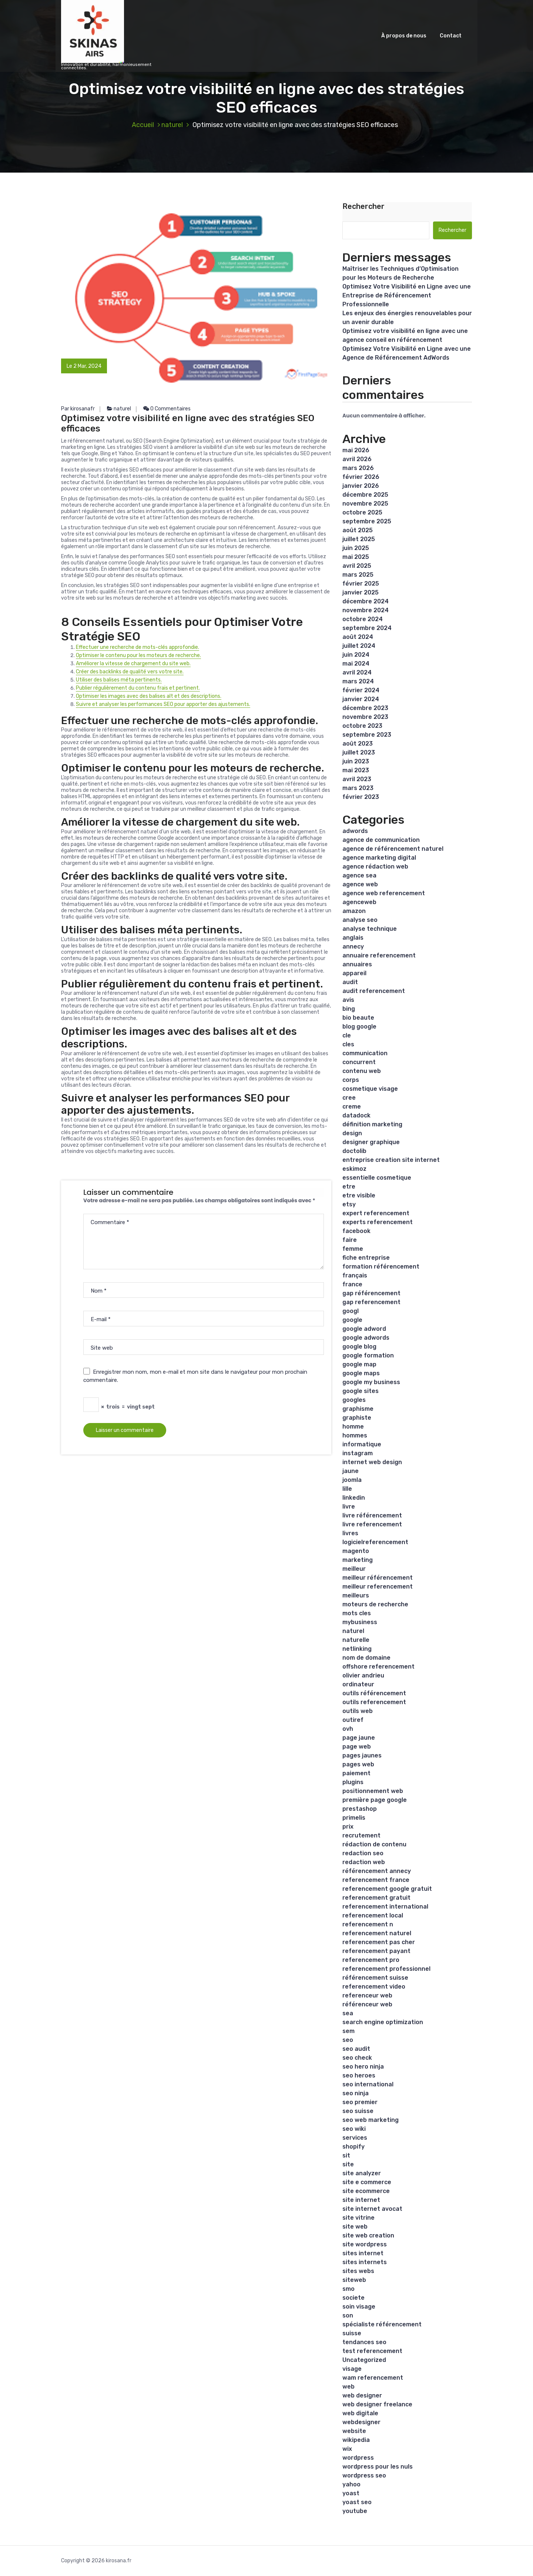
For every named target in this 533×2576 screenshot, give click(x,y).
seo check (357, 2057)
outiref (352, 1719)
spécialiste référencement (382, 2324)
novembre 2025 (365, 503)
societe (353, 2297)
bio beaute (358, 1017)
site (348, 2164)
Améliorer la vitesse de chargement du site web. (133, 663)
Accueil (143, 125)
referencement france (375, 1879)
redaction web (363, 1862)
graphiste (356, 1417)
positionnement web (372, 1790)
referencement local (372, 1915)
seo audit (356, 2048)
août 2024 (357, 636)
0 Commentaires (167, 409)
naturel (172, 125)
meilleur (354, 1568)
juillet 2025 (358, 539)
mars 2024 (358, 681)
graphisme (357, 1408)
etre (348, 1186)
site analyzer (361, 2173)
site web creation (368, 2235)
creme (351, 1106)
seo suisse (357, 2111)
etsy (349, 1204)
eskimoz (354, 1168)
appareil (354, 973)
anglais (352, 937)
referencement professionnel (386, 1968)
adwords (355, 830)
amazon (354, 910)
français (354, 1275)
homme (353, 1426)
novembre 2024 (365, 610)
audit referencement (373, 990)
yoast (350, 2493)
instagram (357, 1453)
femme (352, 1248)
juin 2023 (355, 761)
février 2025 (360, 583)
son (347, 2315)
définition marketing (372, 1124)
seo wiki (354, 2128)
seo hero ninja (363, 2066)
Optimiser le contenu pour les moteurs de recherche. (138, 655)
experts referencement (377, 1222)
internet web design (372, 1462)
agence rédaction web (375, 866)
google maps (361, 1373)
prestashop (359, 1808)
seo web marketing (370, 2119)
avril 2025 (356, 565)
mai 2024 (355, 663)
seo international (367, 2084)
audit (350, 982)
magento (355, 1550)
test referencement (372, 2351)
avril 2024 (357, 672)
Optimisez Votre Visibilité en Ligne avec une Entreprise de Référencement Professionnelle (406, 295)
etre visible (358, 1195)
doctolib (354, 1150)
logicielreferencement (375, 1542)
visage (352, 2368)
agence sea (359, 875)
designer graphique (371, 1142)
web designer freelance (377, 2404)
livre (348, 1506)
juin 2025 (355, 547)
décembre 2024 (365, 601)
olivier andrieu (363, 1675)
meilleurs (355, 1595)
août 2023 (357, 743)
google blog (359, 1346)
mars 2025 (357, 574)
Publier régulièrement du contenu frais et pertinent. (138, 688)
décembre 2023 (365, 708)
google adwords (365, 1337)
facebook (356, 1230)
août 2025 (357, 530)
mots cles (356, 1613)
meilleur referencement (377, 1586)
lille (347, 1488)
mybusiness (359, 1622)
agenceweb (359, 902)
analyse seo (360, 919)
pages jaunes (362, 1755)
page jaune (358, 1737)
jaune (350, 1470)
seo (347, 2039)
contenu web (361, 1070)
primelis (353, 1817)
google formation (368, 1355)
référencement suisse (375, 1977)
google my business (371, 1382)
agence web (360, 884)
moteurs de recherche (375, 1604)
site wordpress (364, 2244)
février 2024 (360, 690)
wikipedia (356, 2439)
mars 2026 (358, 467)
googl (350, 1310)
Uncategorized (364, 2359)
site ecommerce (366, 2191)
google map (359, 1364)
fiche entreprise (366, 1257)
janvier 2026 (360, 485)
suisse (351, 2333)
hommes (354, 1435)
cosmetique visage (370, 1088)
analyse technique (369, 928)
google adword (364, 1328)
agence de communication (381, 839)
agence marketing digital (379, 857)
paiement (356, 1773)
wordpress (358, 2457)
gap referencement (371, 1302)
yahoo (351, 2484)
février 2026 (360, 476)
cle (346, 1035)
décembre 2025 (365, 494)
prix (347, 1826)
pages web (358, 1764)
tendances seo (364, 2342)
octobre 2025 (362, 512)
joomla (352, 1479)
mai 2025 (355, 556)
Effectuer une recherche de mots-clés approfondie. (137, 647)
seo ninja (355, 2093)
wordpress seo (364, 2475)
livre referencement (372, 1524)
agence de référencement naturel (392, 848)
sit (346, 2155)
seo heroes (358, 2075)
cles (348, 1044)
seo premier (360, 2102)
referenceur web (367, 1995)
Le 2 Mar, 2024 (84, 366)
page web (356, 1746)
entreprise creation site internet (391, 1159)
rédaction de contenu (374, 1844)
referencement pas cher (378, 1942)
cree (349, 1097)
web (348, 2386)
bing (348, 1008)
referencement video (373, 1986)
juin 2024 (355, 654)
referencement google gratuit (387, 1888)
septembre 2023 (366, 734)
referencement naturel (376, 1933)
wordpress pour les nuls (377, 2466)
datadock (356, 1115)
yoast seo (357, 2502)
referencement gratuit (376, 1897)
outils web (357, 1710)
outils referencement (374, 1702)
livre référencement (372, 1515)
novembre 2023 (365, 716)
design (352, 1133)
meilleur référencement (377, 1577)
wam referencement (372, 2377)
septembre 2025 (366, 521)
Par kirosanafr (78, 409)
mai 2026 (355, 450)
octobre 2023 (362, 725)
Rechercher (363, 206)
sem (348, 2031)
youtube (354, 2511)
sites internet (362, 2253)
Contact (451, 36)
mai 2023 (355, 770)
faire (349, 1239)
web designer (362, 2395)
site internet (361, 2199)
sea (347, 2013)
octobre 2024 (362, 619)
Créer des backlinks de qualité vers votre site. (130, 672)
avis (348, 999)
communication (365, 1053)
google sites (360, 1390)
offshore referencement (378, 1666)
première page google (374, 1799)
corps (350, 1079)
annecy (353, 946)
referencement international (385, 1906)
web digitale (360, 2413)
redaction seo (362, 1853)
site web (355, 2226)
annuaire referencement (379, 955)
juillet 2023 (358, 752)
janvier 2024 (360, 699)
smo (348, 2288)
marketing (357, 1559)
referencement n (367, 1924)
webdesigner (361, 2422)
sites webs (358, 2271)
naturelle (355, 1639)
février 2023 (360, 796)
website (354, 2431)
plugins (352, 1782)
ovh (347, 1728)
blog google (359, 1026)
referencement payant (376, 1951)
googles (354, 1399)
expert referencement (375, 1213)
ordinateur (358, 1684)
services (354, 2137)
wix (347, 2448)
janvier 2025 (360, 592)
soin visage (358, 2306)
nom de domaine (366, 1657)
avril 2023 (356, 779)
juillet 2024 (358, 645)
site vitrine (358, 2217)
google (352, 1319)
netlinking (357, 1648)
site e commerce (366, 2182)
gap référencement (371, 1293)
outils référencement (374, 1693)
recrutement (361, 1835)
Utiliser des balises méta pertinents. (119, 680)
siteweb (354, 2279)
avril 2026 (357, 459)
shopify (353, 2146)
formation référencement (380, 1266)
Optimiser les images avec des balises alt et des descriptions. (148, 696)
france (352, 1284)
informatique (361, 1444)
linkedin (353, 1497)
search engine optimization (382, 2022)
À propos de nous (403, 36)
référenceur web (367, 2004)
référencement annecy (376, 1870)
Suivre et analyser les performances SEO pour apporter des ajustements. (163, 704)
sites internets (364, 2262)
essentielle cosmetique (376, 1177)
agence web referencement (383, 893)
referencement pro (370, 1959)
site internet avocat (372, 2208)
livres (350, 1533)
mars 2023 (357, 788)
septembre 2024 (367, 627)
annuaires (357, 964)
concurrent (359, 1062)
